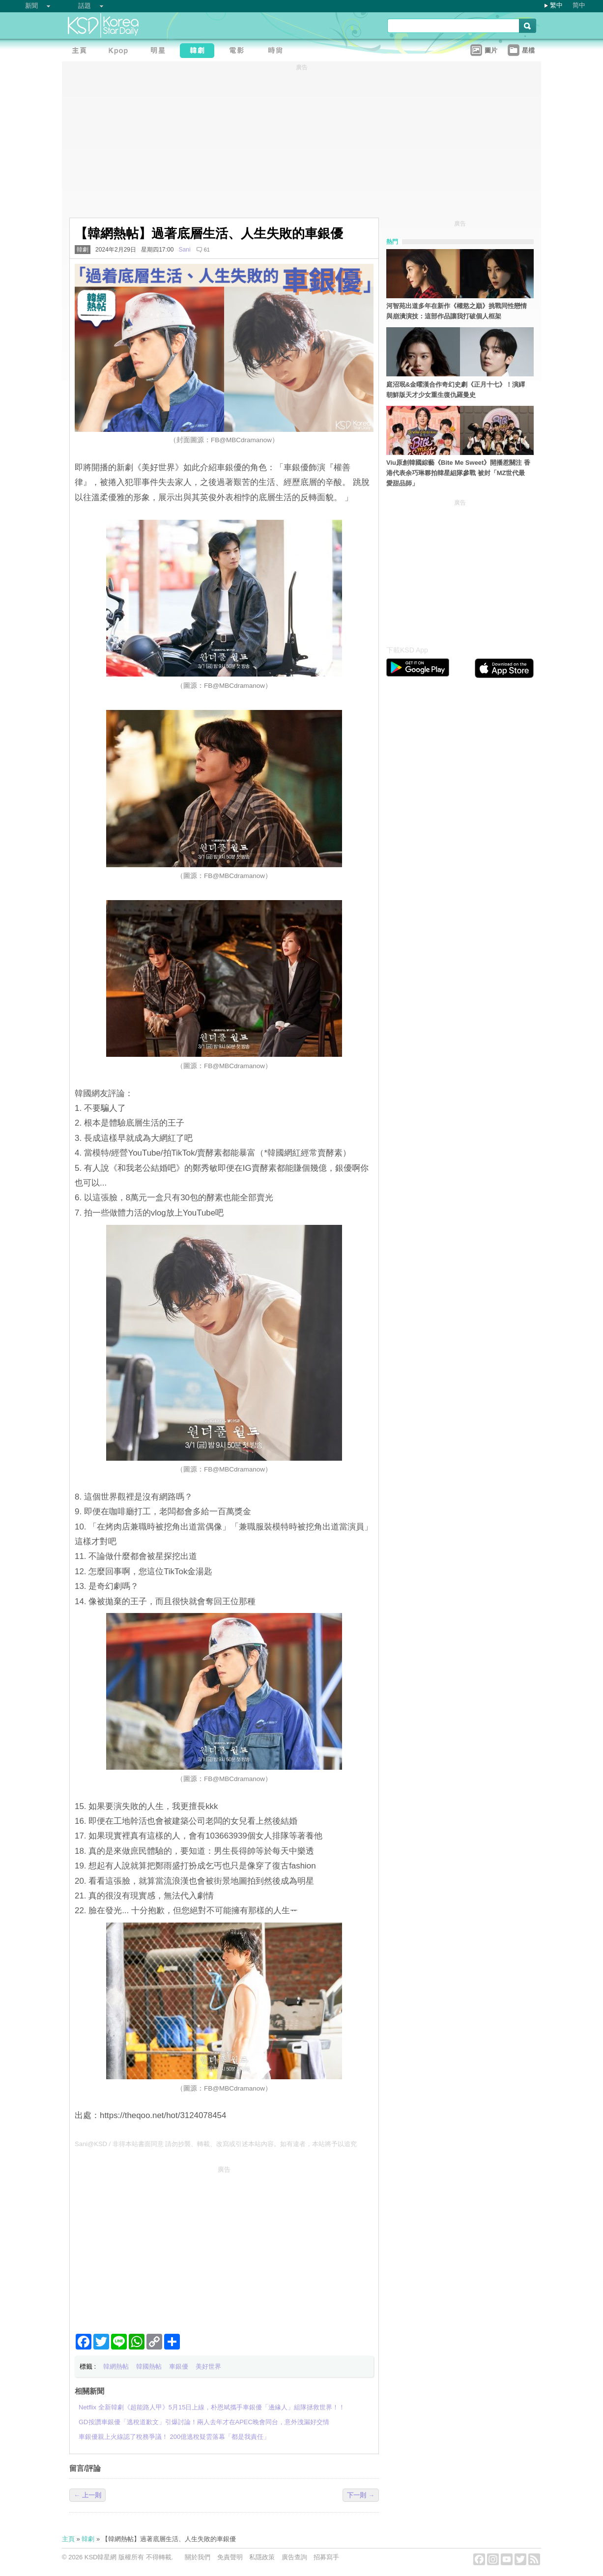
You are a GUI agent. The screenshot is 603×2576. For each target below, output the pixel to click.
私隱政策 (262, 2557)
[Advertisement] (224, 2246)
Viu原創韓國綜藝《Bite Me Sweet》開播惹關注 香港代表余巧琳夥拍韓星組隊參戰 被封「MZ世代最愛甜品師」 (458, 473)
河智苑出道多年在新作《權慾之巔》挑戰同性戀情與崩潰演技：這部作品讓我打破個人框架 (456, 311)
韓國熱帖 (149, 2366)
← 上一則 (87, 2495)
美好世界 (208, 2366)
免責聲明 (230, 2557)
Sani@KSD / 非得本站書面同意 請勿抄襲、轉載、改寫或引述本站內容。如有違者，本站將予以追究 (216, 2144)
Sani (184, 249)
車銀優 (178, 2366)
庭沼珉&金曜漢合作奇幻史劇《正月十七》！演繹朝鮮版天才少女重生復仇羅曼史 (455, 389)
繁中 (556, 5)
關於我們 (197, 2557)
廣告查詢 (294, 2557)
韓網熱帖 (116, 2366)
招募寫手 (326, 2557)
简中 (579, 5)
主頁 (68, 2539)
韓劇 (82, 249)
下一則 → (360, 2495)
